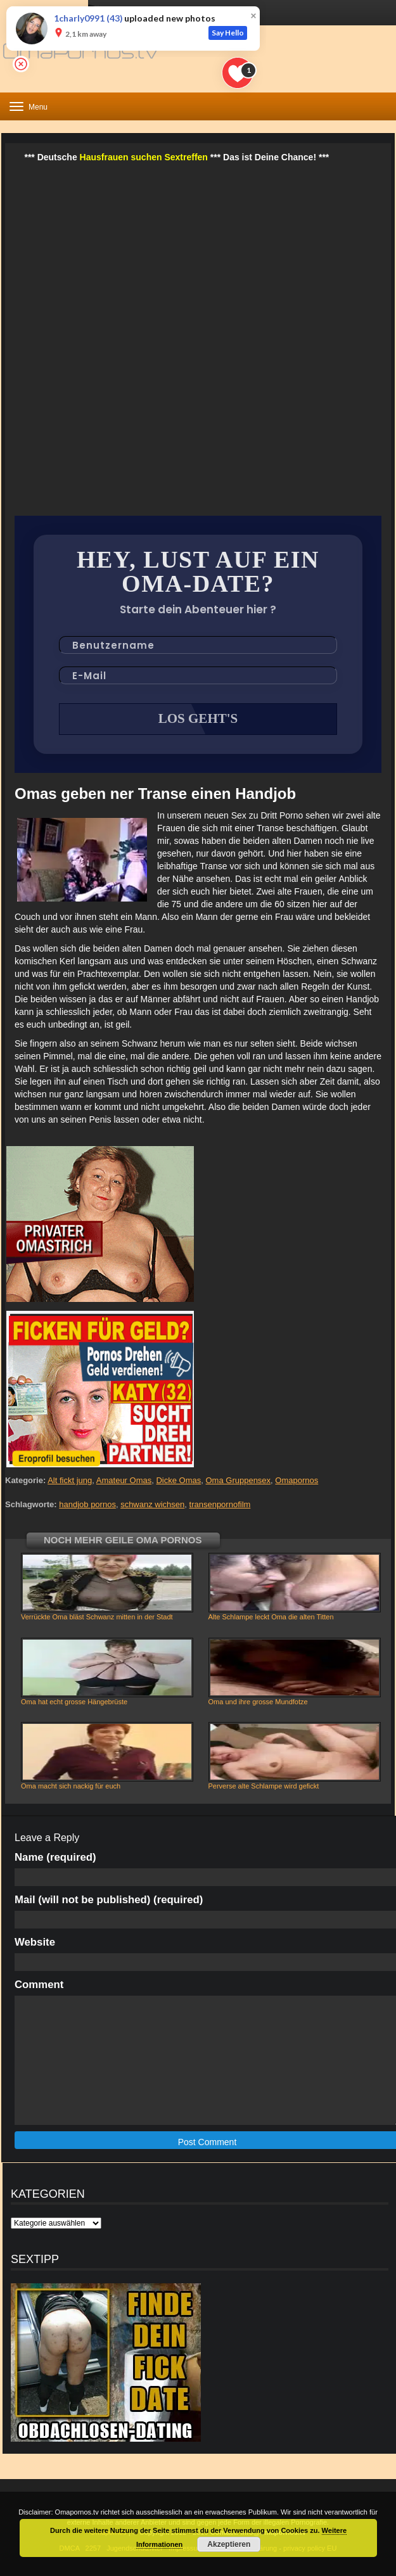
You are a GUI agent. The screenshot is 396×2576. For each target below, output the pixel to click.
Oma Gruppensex (238, 1480)
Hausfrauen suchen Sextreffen (144, 157)
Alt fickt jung (70, 1480)
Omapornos (296, 1480)
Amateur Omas (123, 1480)
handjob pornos (87, 1504)
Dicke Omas (178, 1480)
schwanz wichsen (152, 1504)
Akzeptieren (228, 2544)
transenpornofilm (220, 1504)
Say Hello (228, 32)
